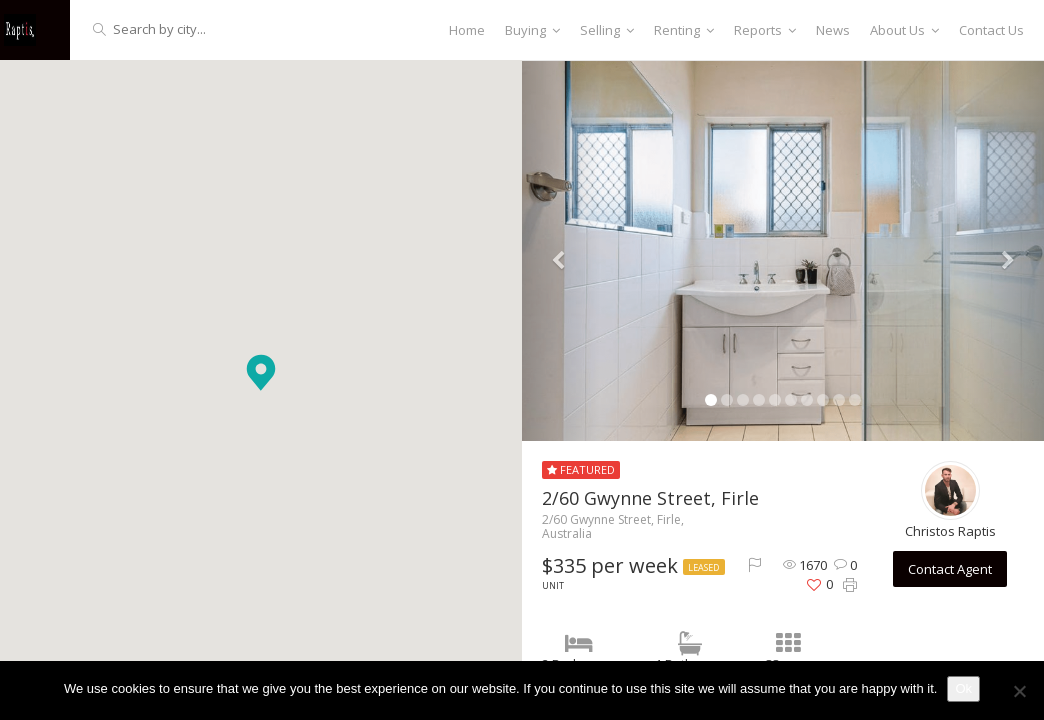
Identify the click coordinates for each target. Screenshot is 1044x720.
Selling (607, 30)
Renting (684, 30)
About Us (904, 30)
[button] (261, 372)
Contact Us (991, 30)
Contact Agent (950, 569)
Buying (532, 30)
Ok (963, 688)
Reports (765, 30)
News (833, 30)
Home (467, 30)
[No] (1019, 691)
